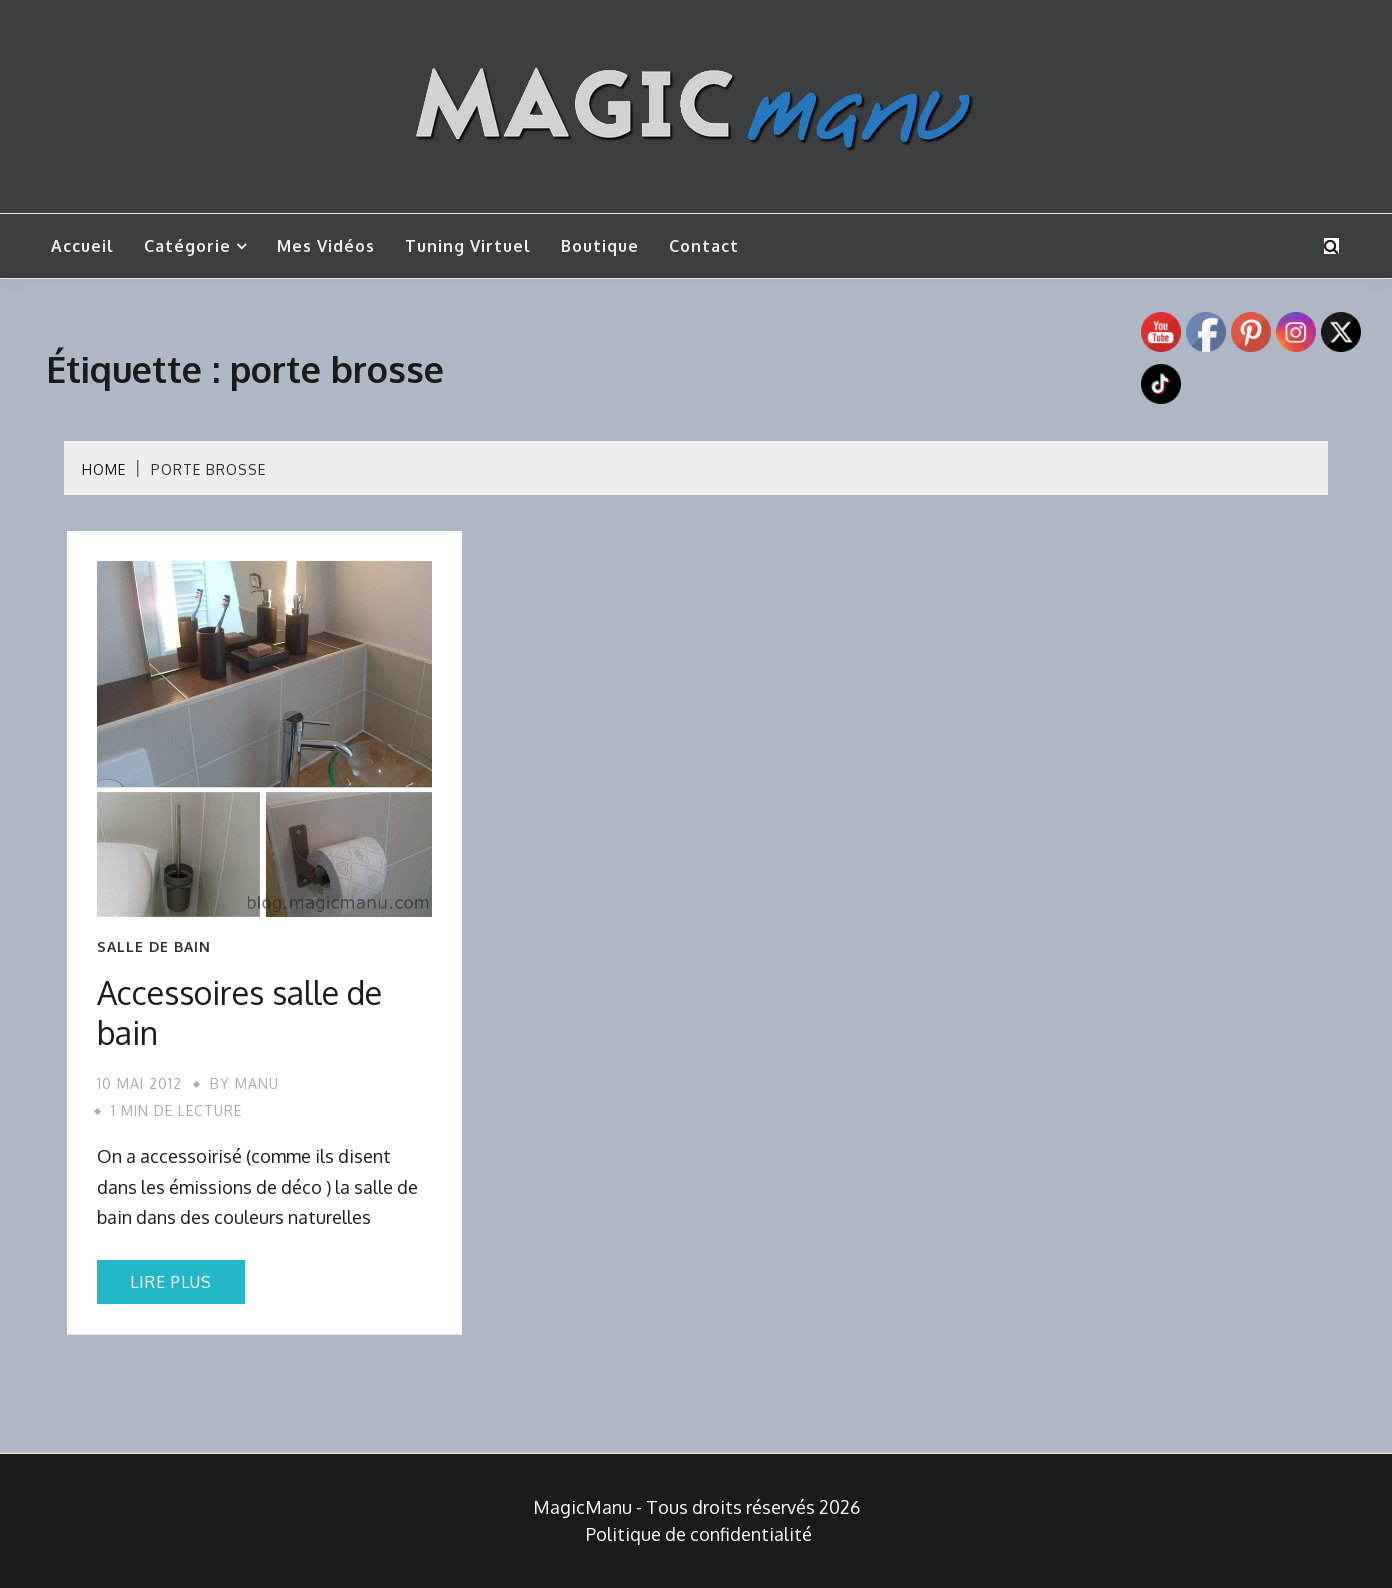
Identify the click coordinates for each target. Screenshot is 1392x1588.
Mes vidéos (326, 246)
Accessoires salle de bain (239, 1012)
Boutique (600, 246)
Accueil (82, 246)
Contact (704, 246)
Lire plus (171, 1282)
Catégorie (187, 246)
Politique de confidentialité (699, 1534)
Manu (257, 1083)
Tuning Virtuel (468, 246)
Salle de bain (154, 947)
